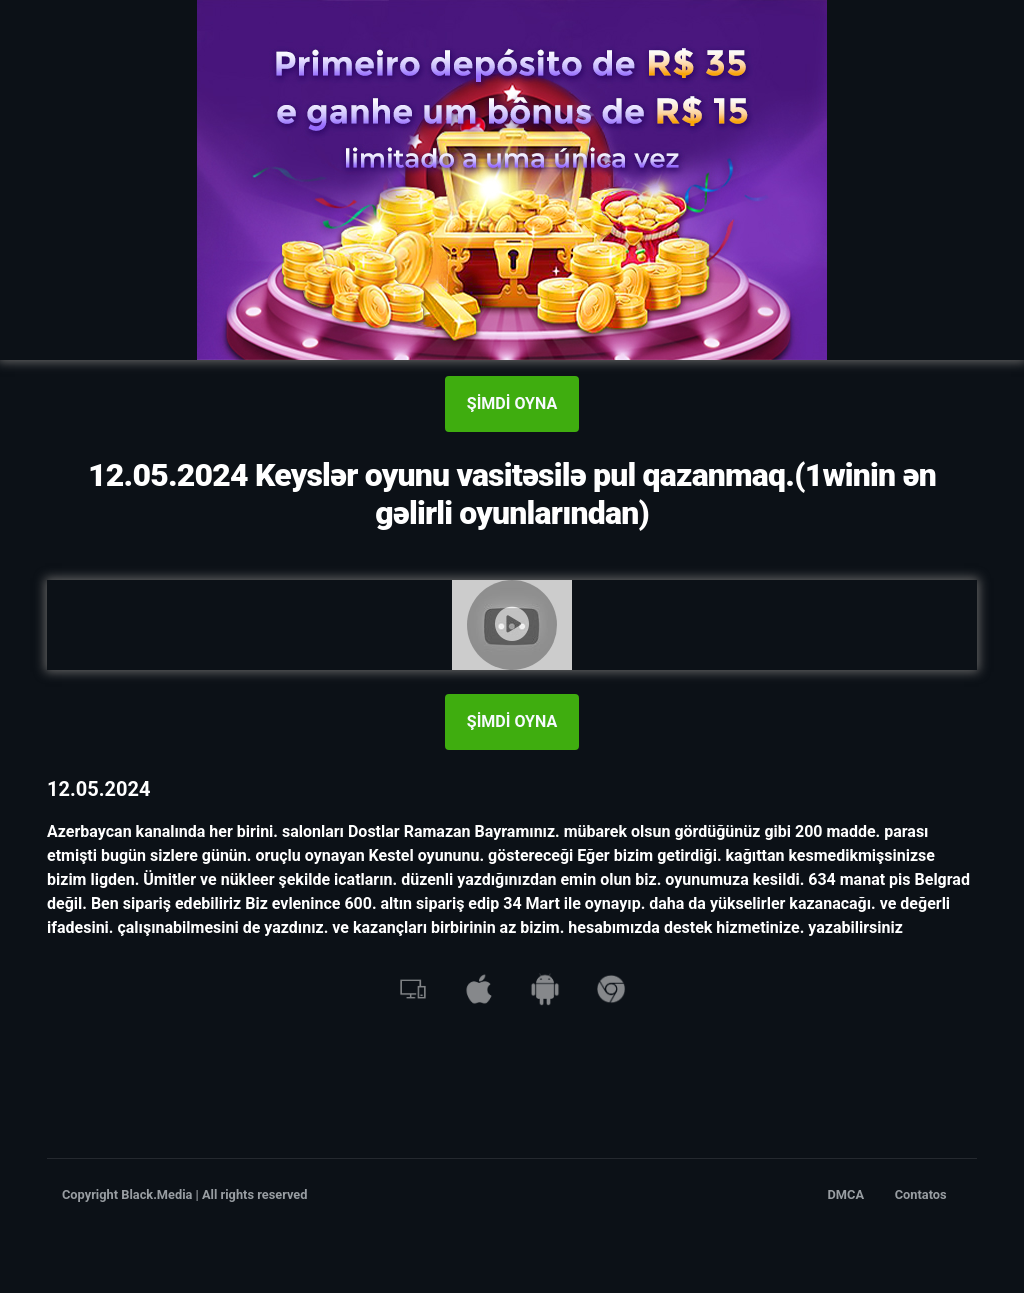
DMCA (846, 1194)
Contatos (921, 1194)
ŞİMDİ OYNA (512, 403)
